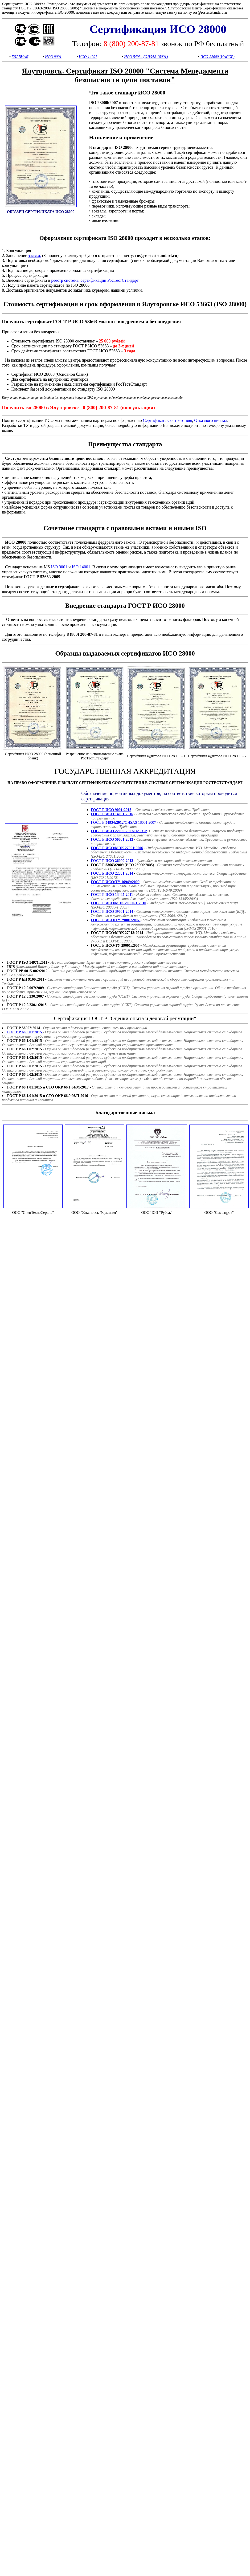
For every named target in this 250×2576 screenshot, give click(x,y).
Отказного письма (210, 420)
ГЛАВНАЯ (20, 57)
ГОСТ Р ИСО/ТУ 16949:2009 (115, 882)
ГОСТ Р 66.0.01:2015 (25, 1032)
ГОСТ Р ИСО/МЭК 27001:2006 (117, 848)
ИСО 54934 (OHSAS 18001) (146, 57)
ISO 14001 (81, 567)
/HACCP (119, 831)
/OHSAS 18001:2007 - (125, 822)
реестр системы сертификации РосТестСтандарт (95, 280)
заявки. (34, 255)
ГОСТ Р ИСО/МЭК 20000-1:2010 (118, 903)
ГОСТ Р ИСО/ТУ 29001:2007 (115, 920)
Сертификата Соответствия (167, 420)
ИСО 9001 (53, 57)
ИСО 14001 (88, 57)
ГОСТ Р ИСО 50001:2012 (112, 839)
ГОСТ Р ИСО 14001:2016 (112, 814)
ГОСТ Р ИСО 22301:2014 (112, 873)
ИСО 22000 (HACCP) (217, 57)
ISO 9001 (59, 567)
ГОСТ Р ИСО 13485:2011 (112, 895)
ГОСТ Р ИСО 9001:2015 (111, 810)
